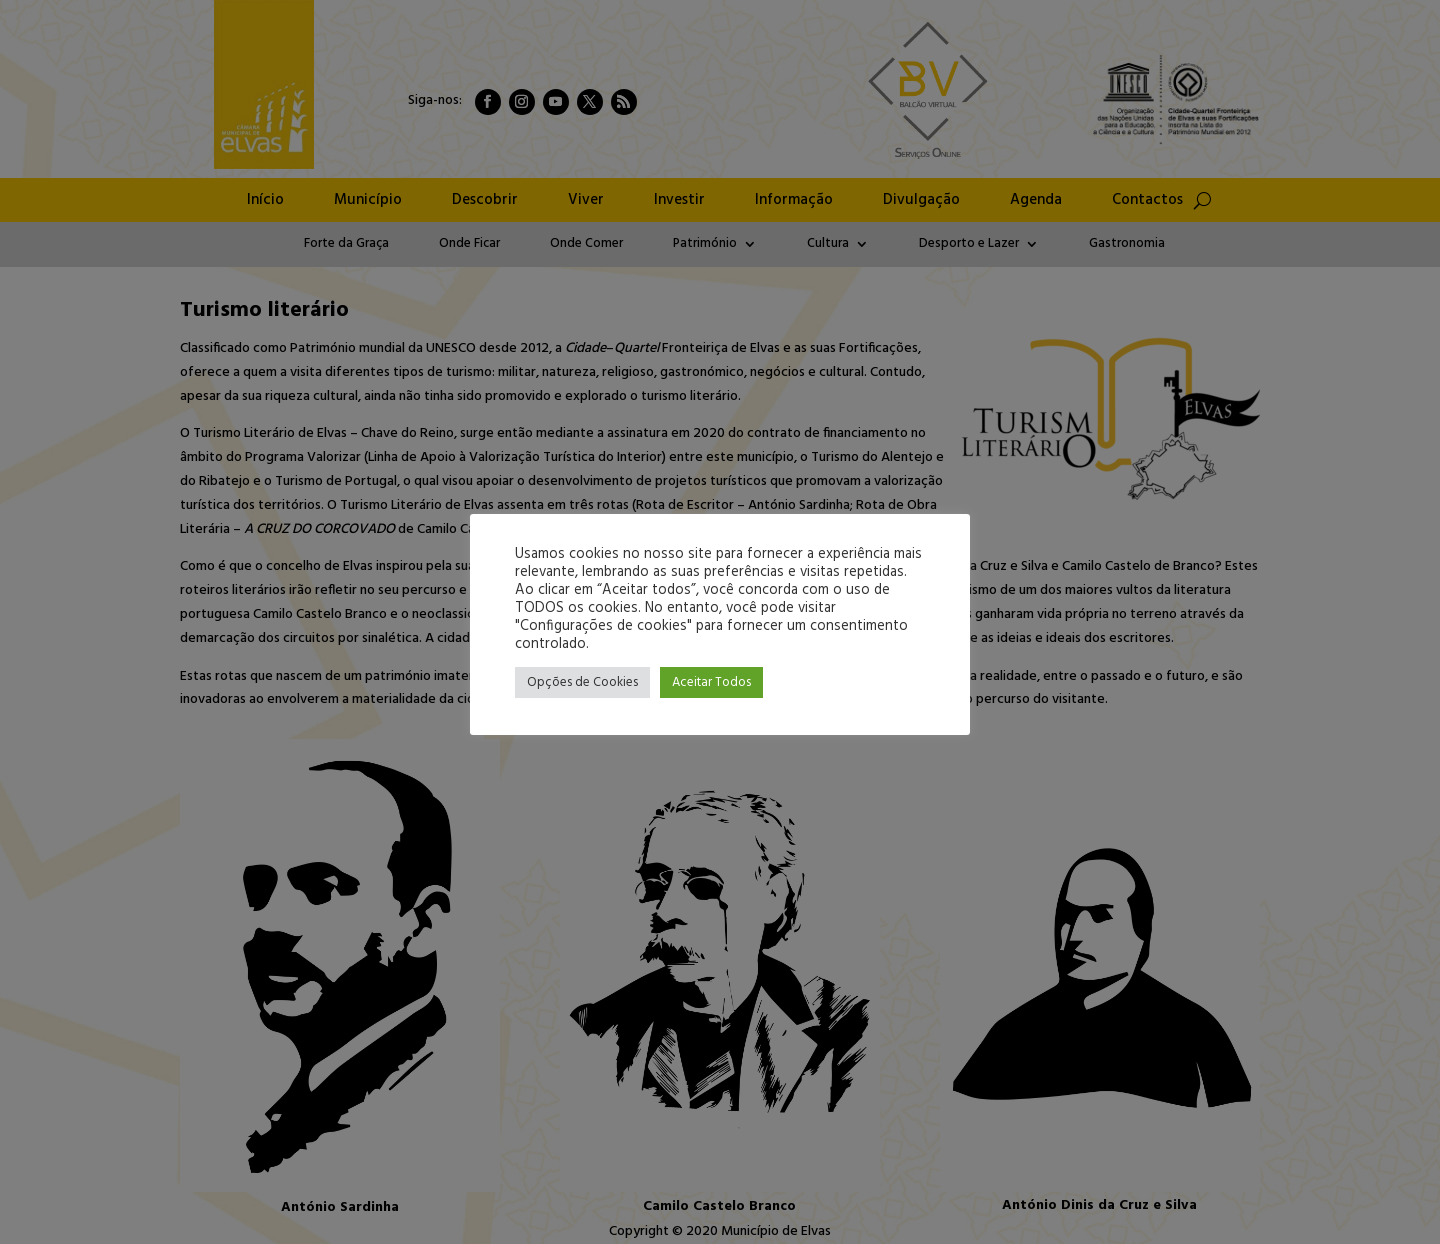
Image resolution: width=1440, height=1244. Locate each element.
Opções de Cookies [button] (582, 682)
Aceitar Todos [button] (711, 682)
